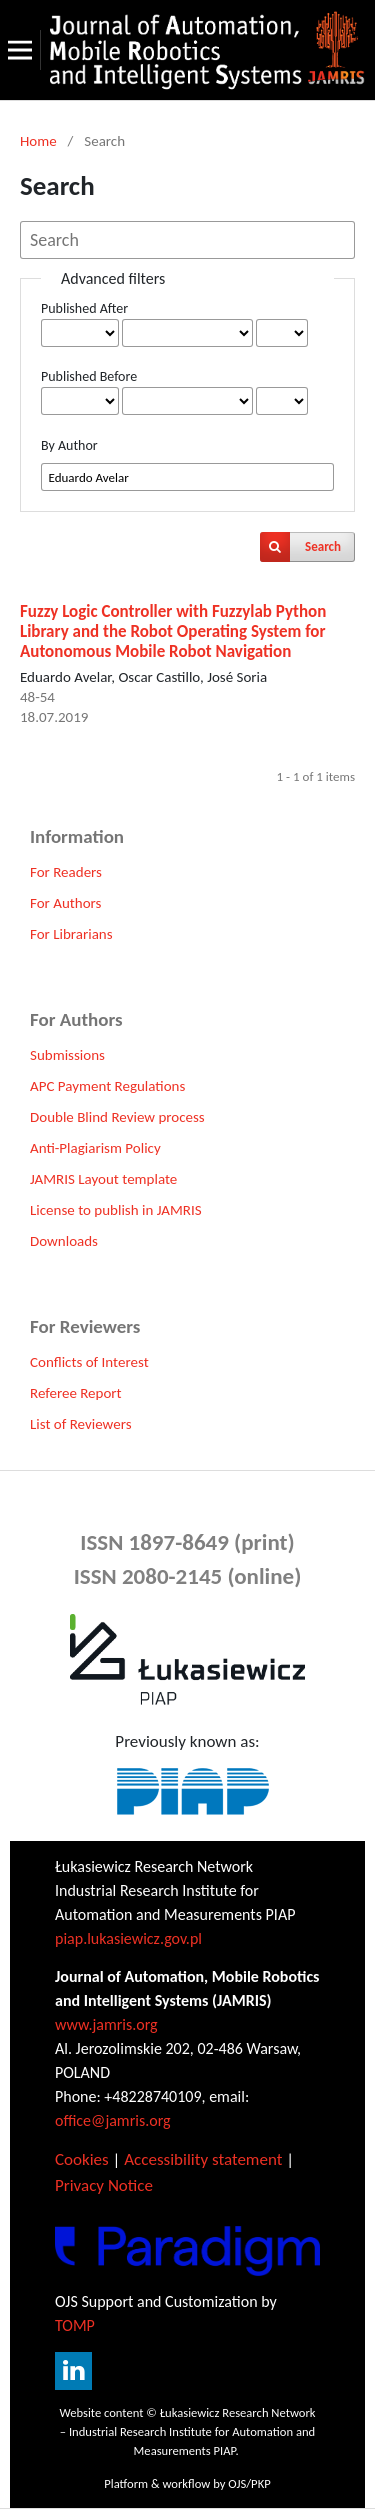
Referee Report (76, 1393)
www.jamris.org (106, 2024)
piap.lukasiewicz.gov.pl (128, 1938)
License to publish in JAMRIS (116, 1210)
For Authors (65, 903)
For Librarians (71, 934)
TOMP (75, 2325)
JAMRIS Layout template (103, 1179)
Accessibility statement (203, 2159)
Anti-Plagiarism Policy (95, 1148)
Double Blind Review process (117, 1117)
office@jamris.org (113, 2120)
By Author (69, 445)
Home (38, 141)
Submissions (67, 1055)
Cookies (82, 2159)
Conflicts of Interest (89, 1362)
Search (323, 546)
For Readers (66, 872)
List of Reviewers (81, 1424)
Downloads (64, 1241)
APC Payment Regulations (107, 1086)
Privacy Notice (104, 2185)
